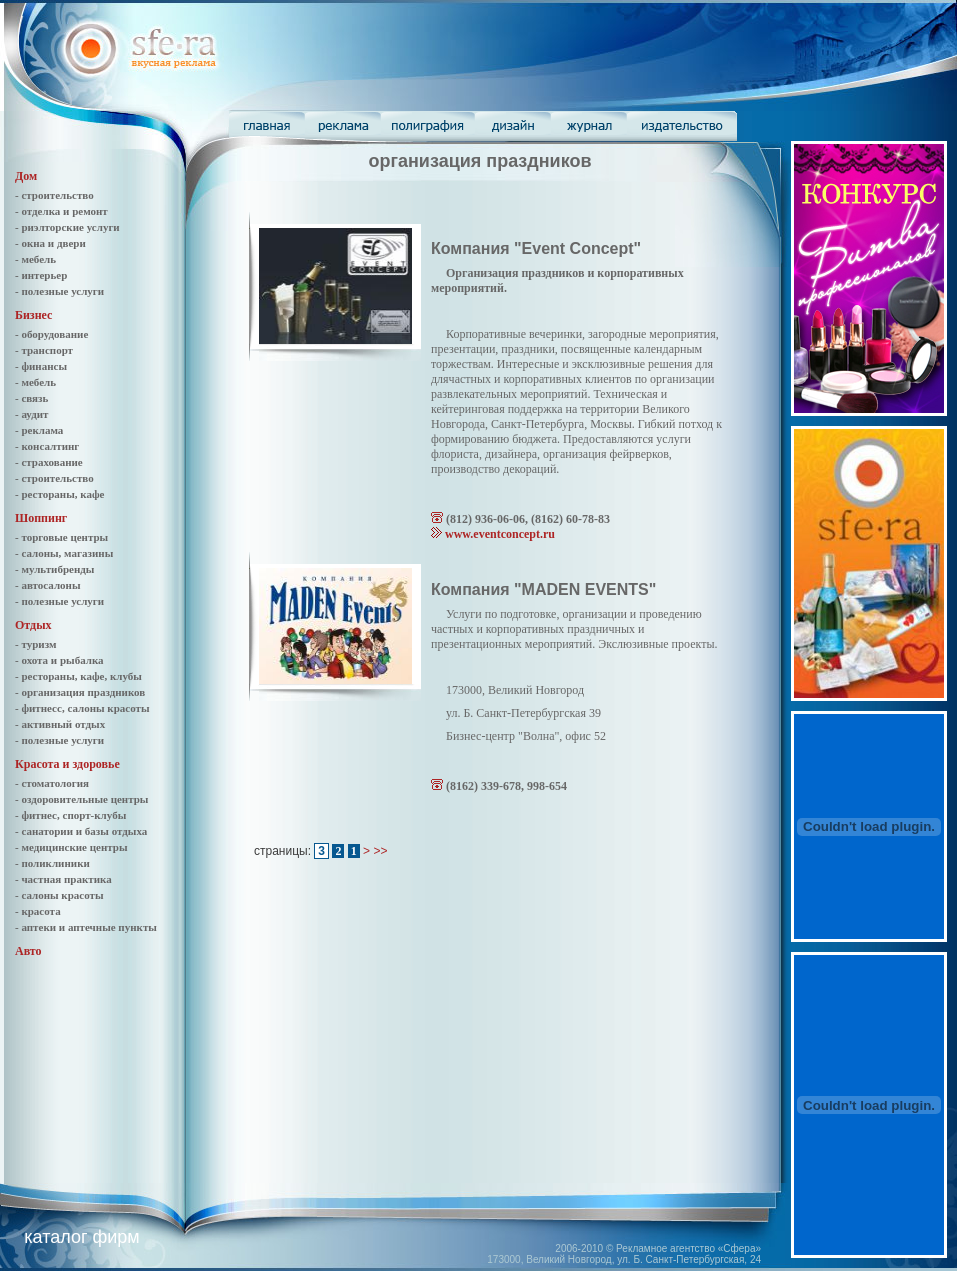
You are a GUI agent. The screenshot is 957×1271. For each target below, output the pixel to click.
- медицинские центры (71, 847)
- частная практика (63, 879)
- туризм (35, 644)
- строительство (54, 195)
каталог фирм (81, 1237)
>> (380, 851)
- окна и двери (50, 243)
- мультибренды (54, 569)
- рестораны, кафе (59, 494)
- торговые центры (61, 537)
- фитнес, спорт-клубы (70, 815)
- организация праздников (80, 692)
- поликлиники (52, 863)
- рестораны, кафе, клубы (78, 676)
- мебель (35, 259)
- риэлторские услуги (67, 227)
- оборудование (51, 334)
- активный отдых (60, 724)
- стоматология (52, 783)
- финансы (41, 366)
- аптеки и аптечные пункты (86, 927)
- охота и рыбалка (59, 660)
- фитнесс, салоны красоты (82, 708)
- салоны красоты (59, 895)
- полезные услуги (59, 291)
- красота (38, 911)
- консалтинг (47, 446)
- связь (31, 398)
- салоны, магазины (64, 553)
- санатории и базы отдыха (81, 831)
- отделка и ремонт (61, 211)
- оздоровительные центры (81, 799)
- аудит (31, 414)
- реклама (39, 430)
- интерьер (41, 275)
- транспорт (44, 350)
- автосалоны (48, 585)
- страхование (49, 462)
